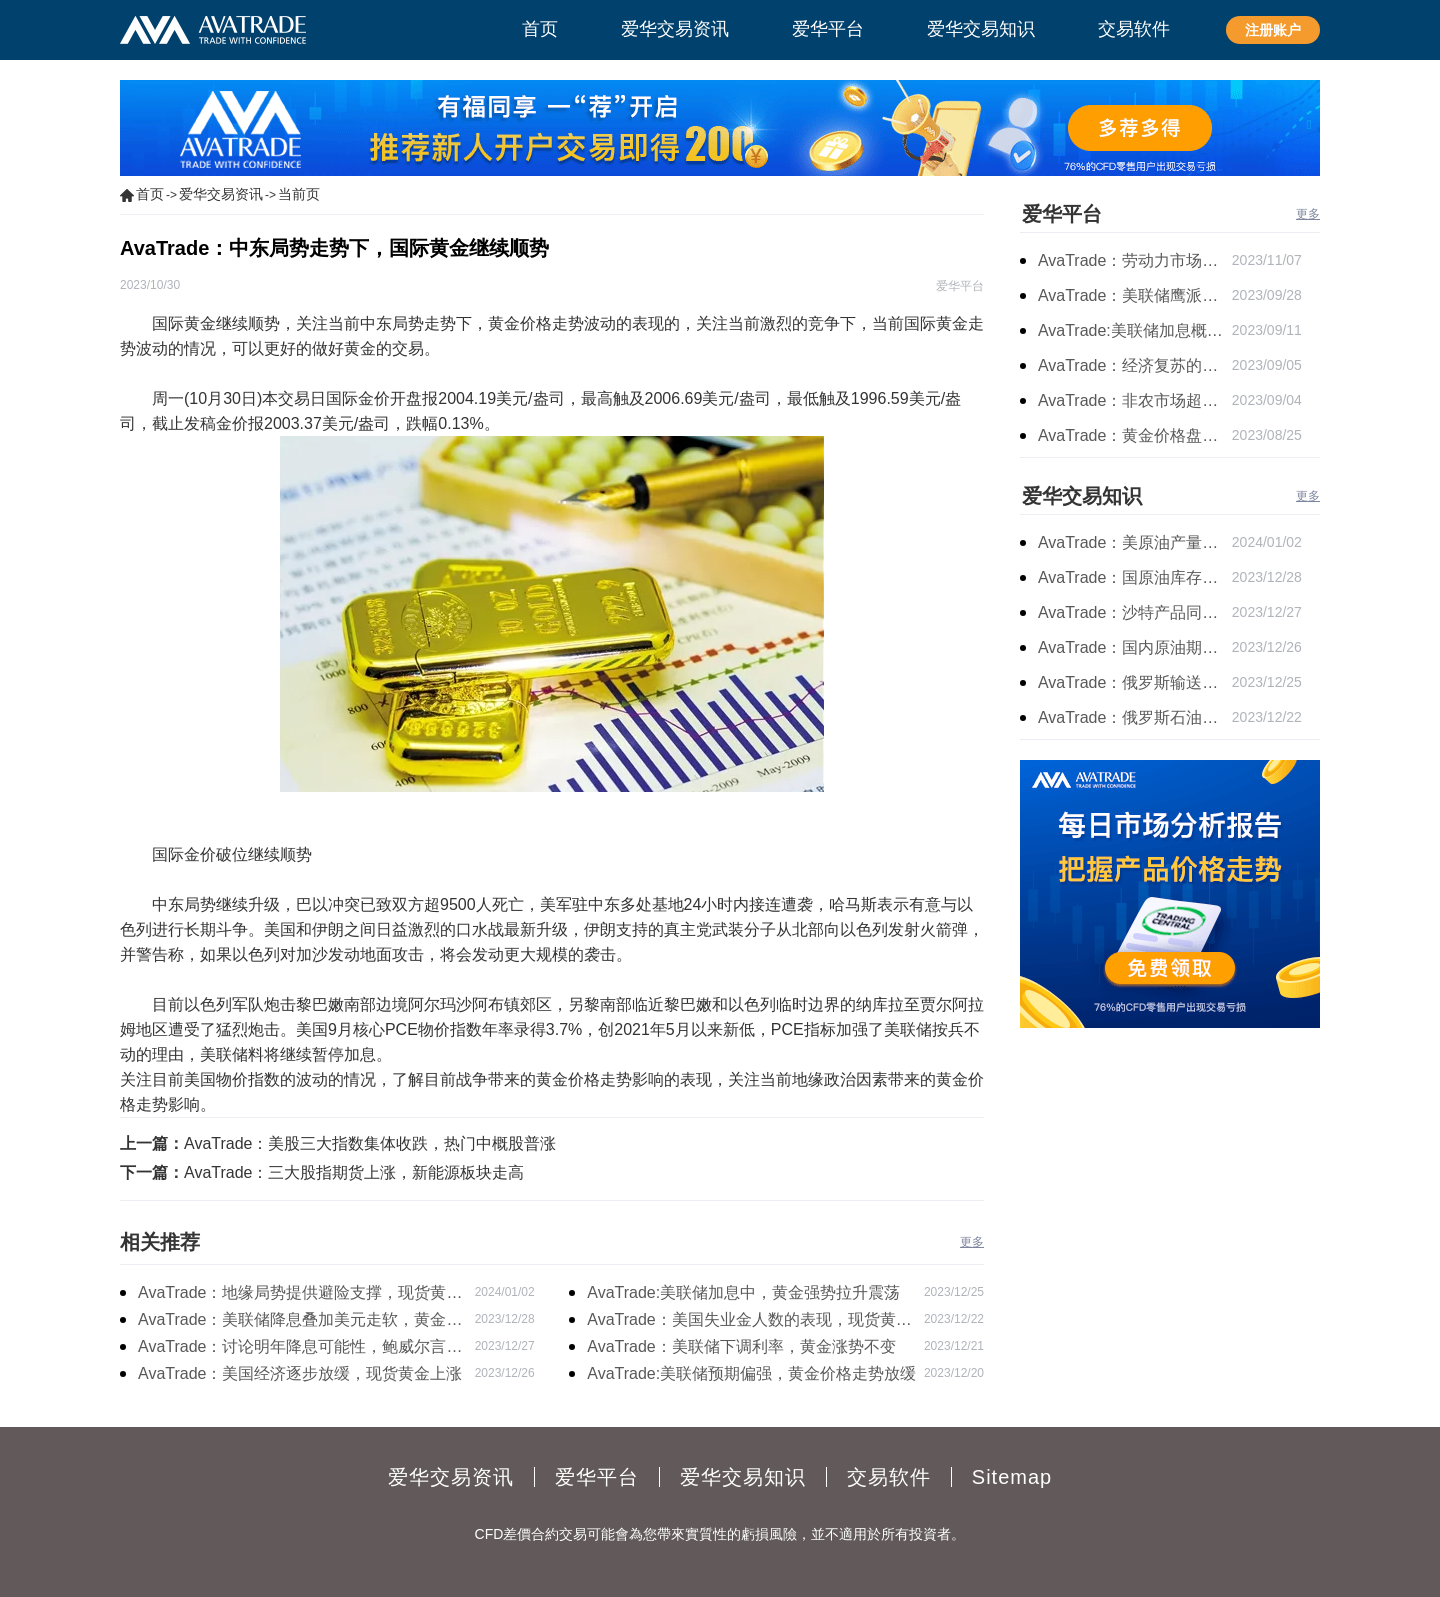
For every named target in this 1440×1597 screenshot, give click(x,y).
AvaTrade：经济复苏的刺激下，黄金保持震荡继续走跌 (1135, 365)
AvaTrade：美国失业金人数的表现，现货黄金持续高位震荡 (749, 1322)
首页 (150, 194)
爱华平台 (1062, 214)
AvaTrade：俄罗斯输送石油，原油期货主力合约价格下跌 (1135, 682)
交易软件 (889, 1477)
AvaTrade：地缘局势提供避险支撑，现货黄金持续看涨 (300, 1295)
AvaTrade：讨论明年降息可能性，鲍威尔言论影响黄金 (300, 1349)
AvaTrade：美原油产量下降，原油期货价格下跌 (1135, 542)
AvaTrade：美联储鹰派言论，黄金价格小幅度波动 (1135, 295)
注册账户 (1273, 30)
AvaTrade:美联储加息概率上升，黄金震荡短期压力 (1135, 330)
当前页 (299, 194)
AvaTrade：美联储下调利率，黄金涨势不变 (741, 1346)
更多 (972, 1242)
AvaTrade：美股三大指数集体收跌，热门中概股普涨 (370, 1143)
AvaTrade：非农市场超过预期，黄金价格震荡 (1135, 400)
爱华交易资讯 (221, 194)
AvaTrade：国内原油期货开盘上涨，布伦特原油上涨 (1135, 647)
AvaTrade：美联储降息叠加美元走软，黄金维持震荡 (300, 1322)
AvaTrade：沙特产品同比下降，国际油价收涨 (1135, 612)
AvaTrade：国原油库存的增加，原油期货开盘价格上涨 (1135, 577)
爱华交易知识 (1082, 496)
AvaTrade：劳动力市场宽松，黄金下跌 (1135, 260)
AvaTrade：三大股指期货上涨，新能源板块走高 (354, 1172)
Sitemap (1012, 1477)
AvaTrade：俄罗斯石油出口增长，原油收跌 (1135, 717)
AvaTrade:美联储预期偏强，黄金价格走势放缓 (751, 1373)
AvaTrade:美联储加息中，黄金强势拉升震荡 (743, 1292)
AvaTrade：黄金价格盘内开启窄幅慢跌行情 (1135, 435)
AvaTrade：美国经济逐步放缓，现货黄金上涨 (300, 1373)
